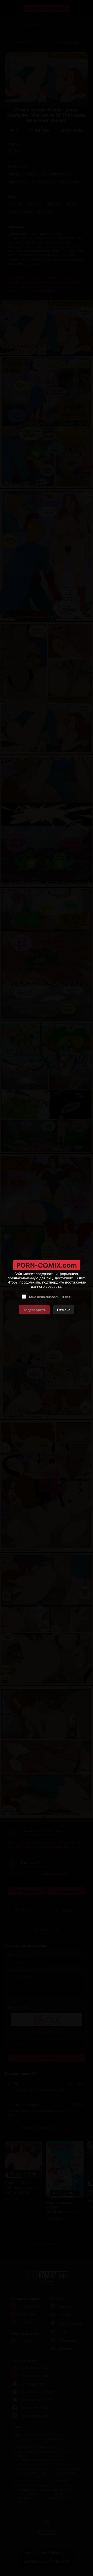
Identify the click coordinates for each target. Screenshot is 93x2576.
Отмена (63, 1310)
